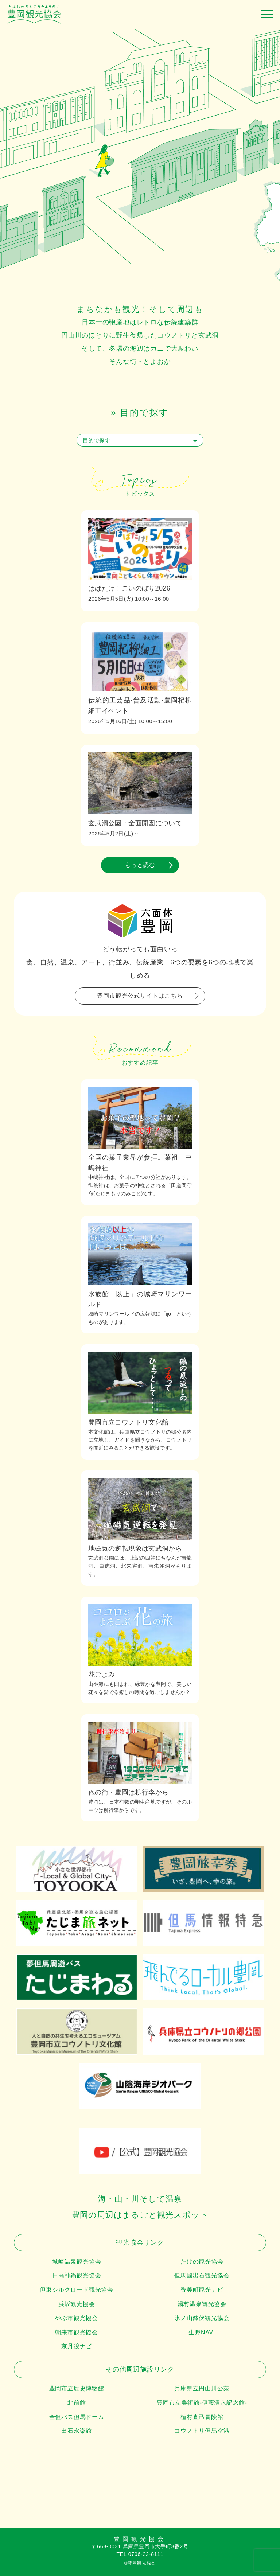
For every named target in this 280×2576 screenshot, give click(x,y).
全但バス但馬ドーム (76, 2417)
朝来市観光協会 (76, 2332)
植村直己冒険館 (201, 2417)
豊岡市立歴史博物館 (76, 2388)
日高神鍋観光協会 (76, 2275)
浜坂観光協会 (76, 2304)
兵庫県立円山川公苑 (201, 2388)
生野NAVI (201, 2332)
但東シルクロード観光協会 (76, 2290)
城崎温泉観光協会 (76, 2262)
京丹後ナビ (76, 2346)
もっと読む (140, 865)
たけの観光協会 (201, 2262)
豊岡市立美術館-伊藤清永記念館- (202, 2403)
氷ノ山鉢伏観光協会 (201, 2318)
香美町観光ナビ (201, 2290)
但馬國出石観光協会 (201, 2275)
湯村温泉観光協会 (202, 2304)
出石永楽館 (76, 2431)
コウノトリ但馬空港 (201, 2431)
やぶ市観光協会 (76, 2318)
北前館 (76, 2403)
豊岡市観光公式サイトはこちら (140, 996)
